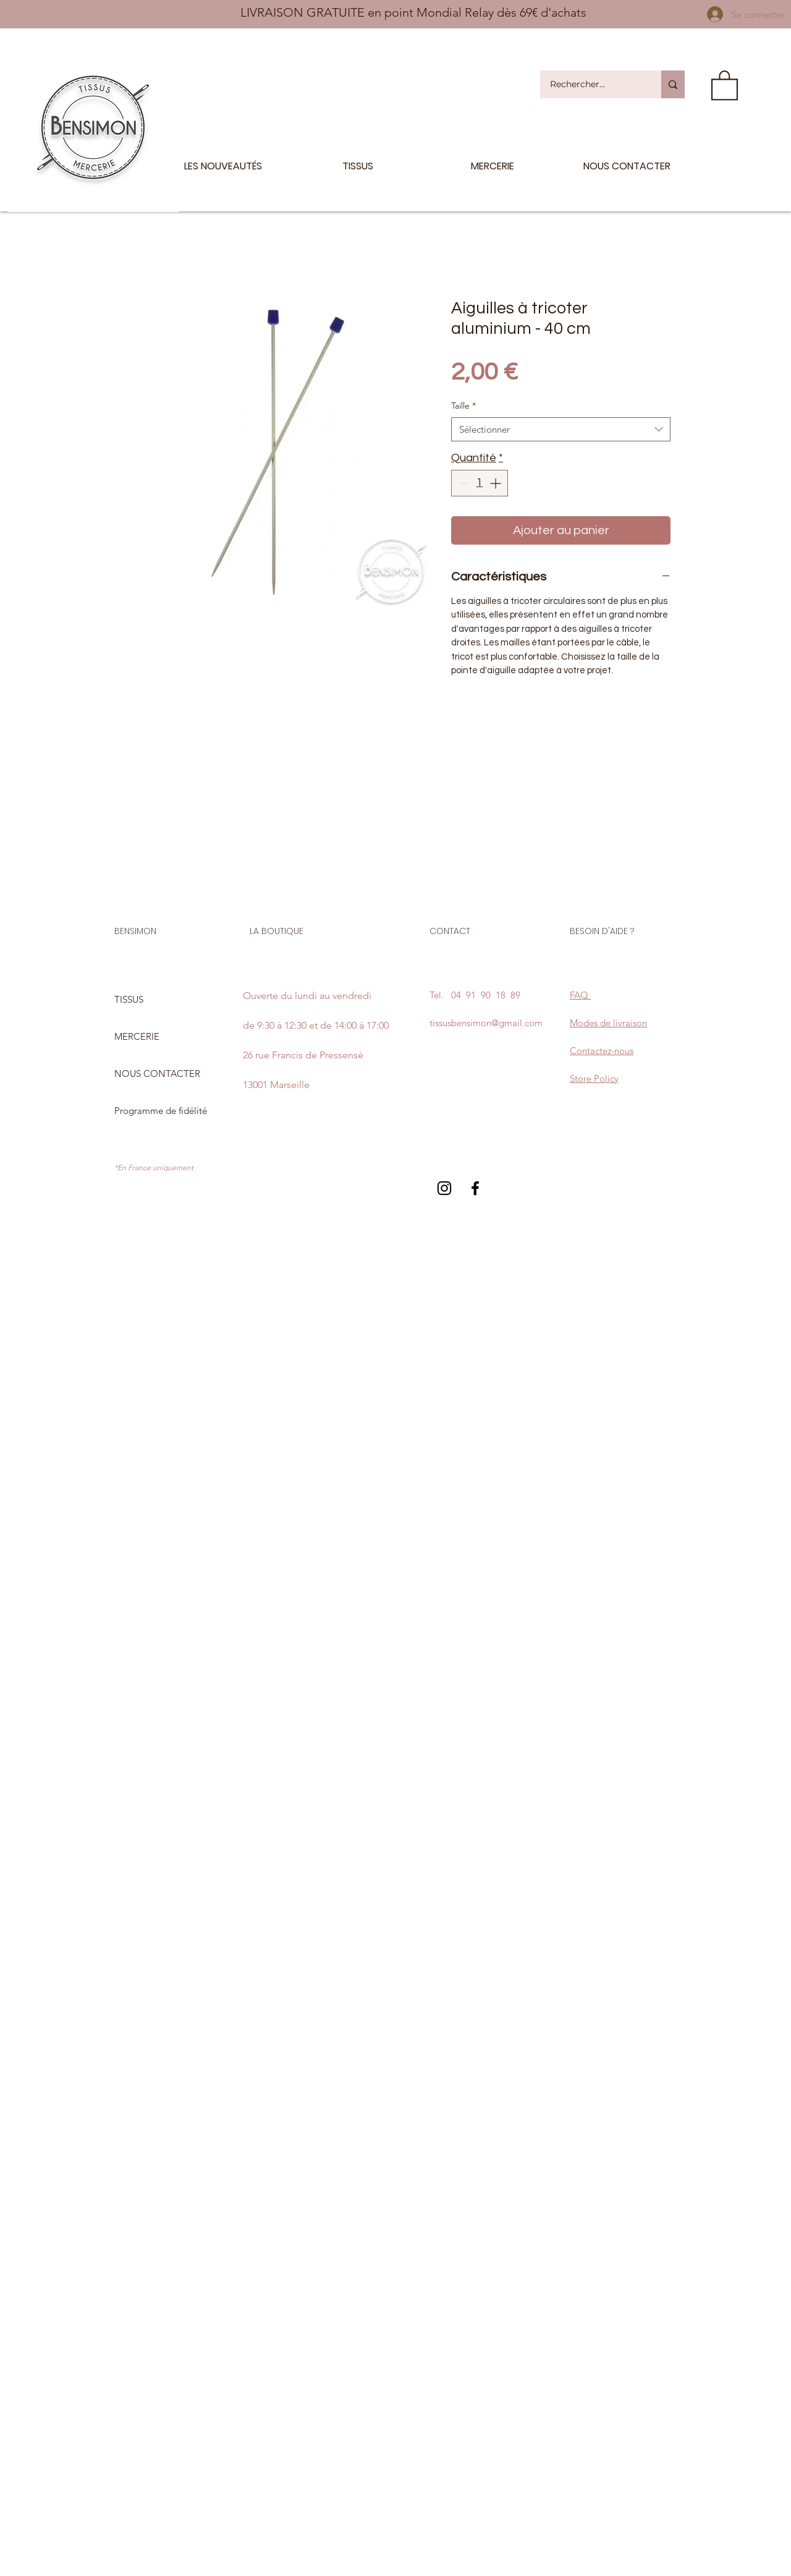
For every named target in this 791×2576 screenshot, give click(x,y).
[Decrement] (462, 483)
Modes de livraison (608, 1023)
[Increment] (496, 483)
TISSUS (128, 999)
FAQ (580, 995)
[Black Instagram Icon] (444, 1188)
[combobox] (560, 429)
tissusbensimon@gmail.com (486, 1023)
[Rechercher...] (592, 84)
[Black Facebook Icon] (475, 1188)
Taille (463, 405)
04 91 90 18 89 (485, 995)
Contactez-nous (601, 1050)
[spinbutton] (479, 483)
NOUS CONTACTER (157, 1073)
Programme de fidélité (160, 1110)
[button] (724, 84)
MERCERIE (136, 1036)
